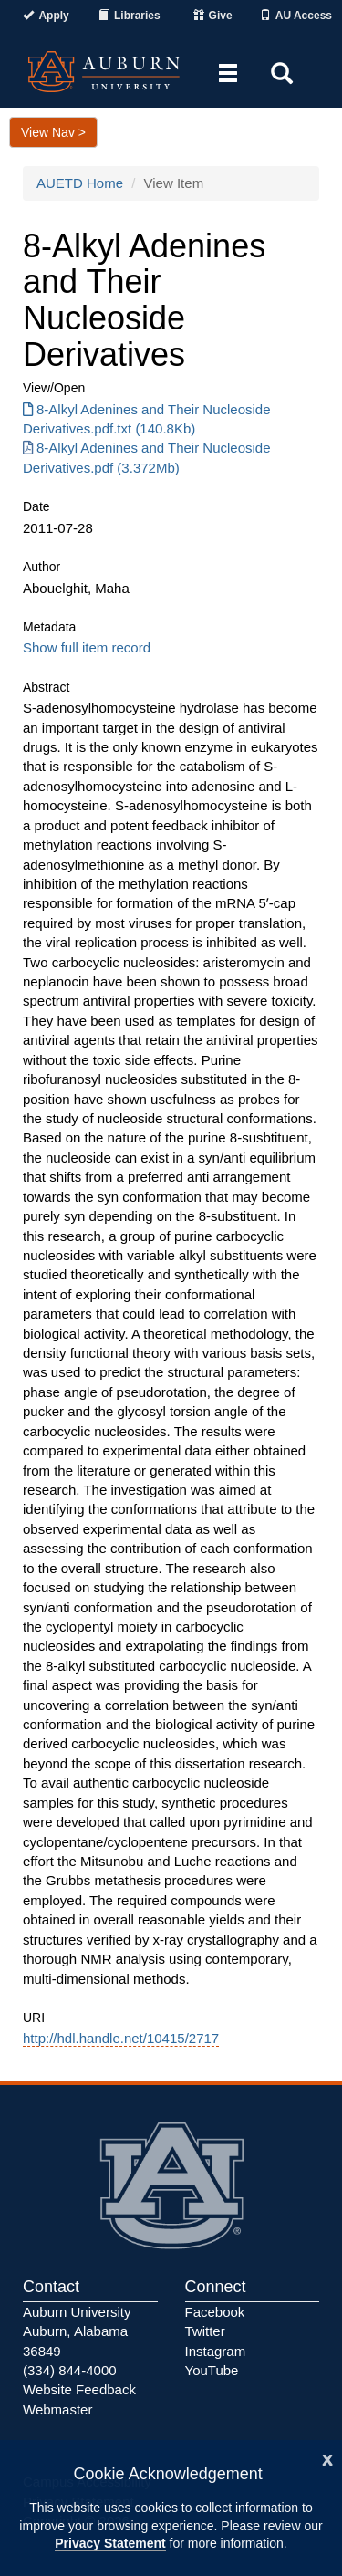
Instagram (215, 2351)
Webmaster (57, 2409)
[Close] (327, 2457)
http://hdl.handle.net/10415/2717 (121, 2038)
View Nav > (53, 132)
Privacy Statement (110, 2543)
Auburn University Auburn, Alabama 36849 (76, 2331)
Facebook (215, 2312)
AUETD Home (79, 183)
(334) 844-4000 (70, 2370)
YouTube (212, 2370)
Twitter (205, 2331)
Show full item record (86, 647)
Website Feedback (79, 2389)
